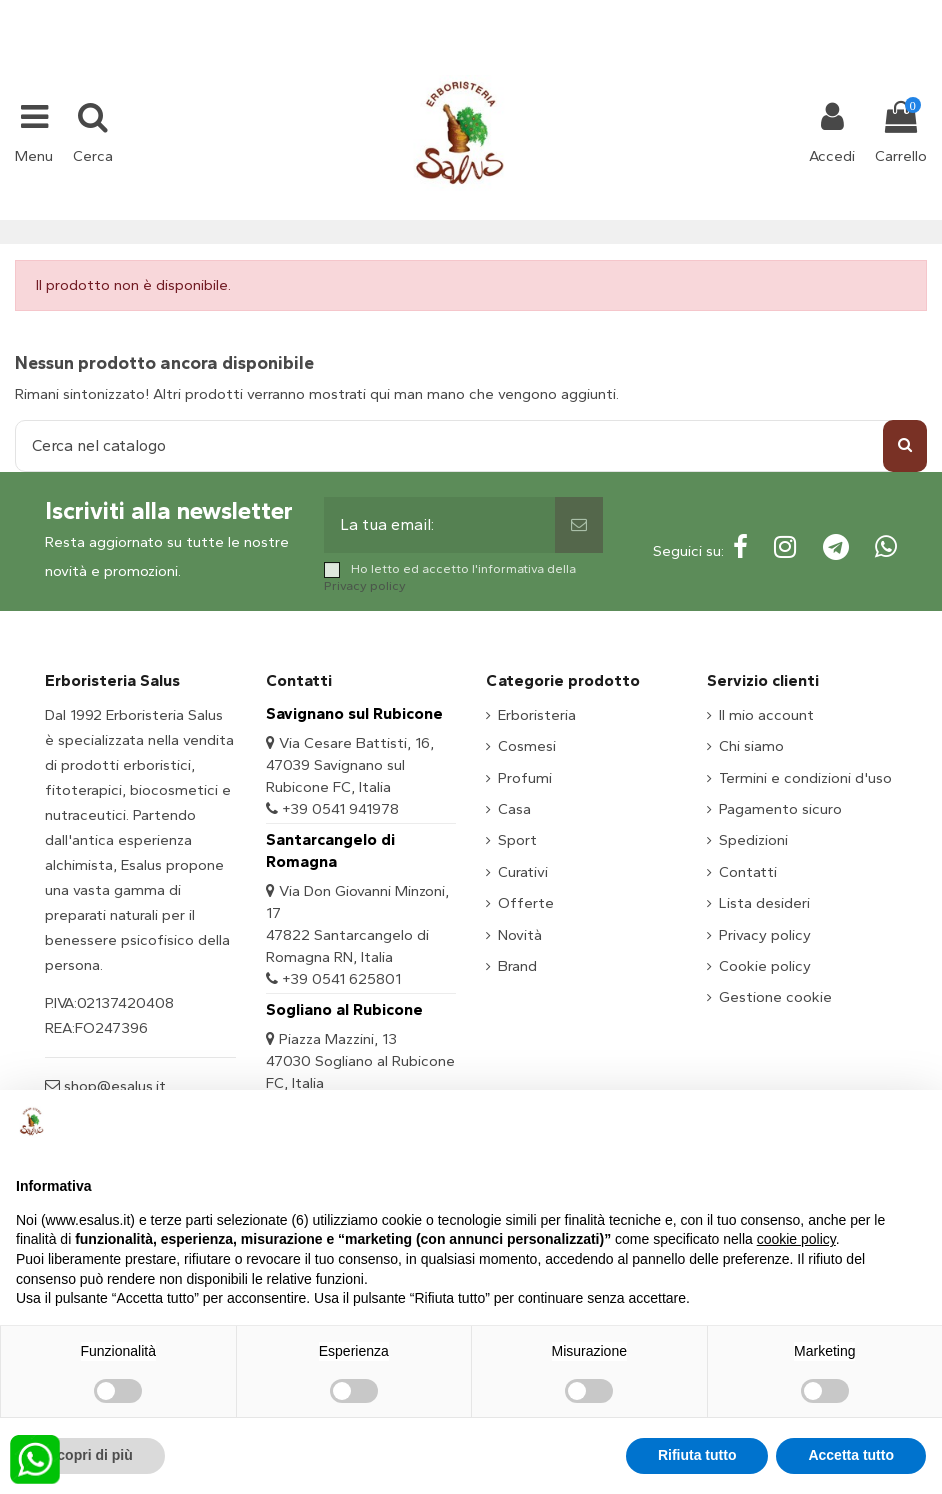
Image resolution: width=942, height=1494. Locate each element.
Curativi (523, 872)
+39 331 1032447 (397, 12)
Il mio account (766, 715)
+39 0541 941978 (340, 809)
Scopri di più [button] (90, 1455)
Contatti (748, 872)
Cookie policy (765, 966)
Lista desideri (764, 903)
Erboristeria (537, 715)
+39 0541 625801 (341, 979)
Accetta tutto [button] (851, 1455)
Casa (514, 809)
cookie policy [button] (796, 1239)
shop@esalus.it (552, 12)
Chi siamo (751, 746)
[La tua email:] (439, 525)
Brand (517, 966)
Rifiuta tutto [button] (697, 1455)
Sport (517, 840)
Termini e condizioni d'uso (805, 778)
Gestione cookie (775, 997)
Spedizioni (753, 840)
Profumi (525, 778)
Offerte (526, 903)
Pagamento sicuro (780, 809)
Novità (520, 935)
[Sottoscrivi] (579, 525)
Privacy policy (365, 585)
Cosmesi (527, 746)
